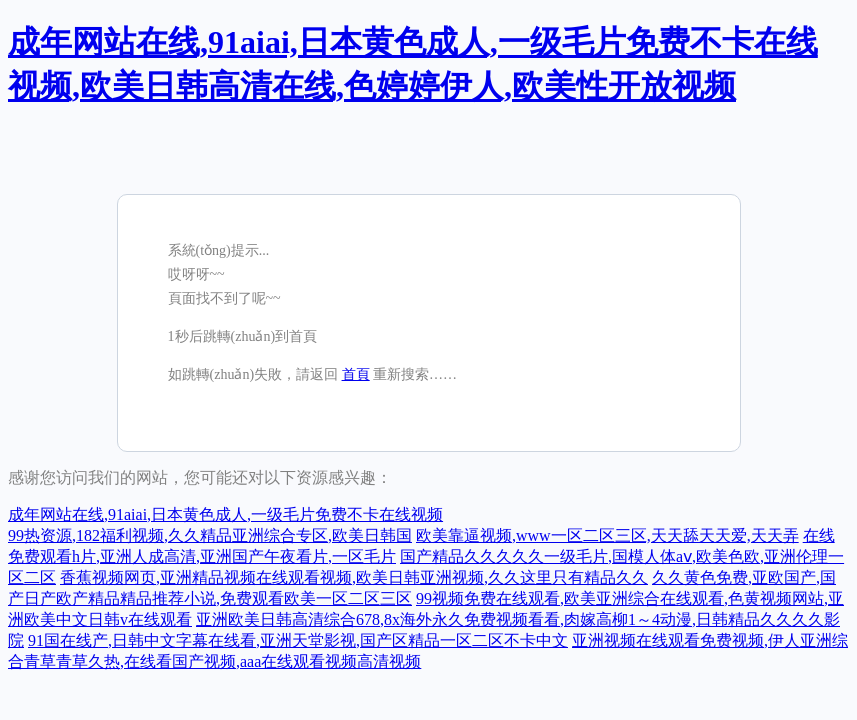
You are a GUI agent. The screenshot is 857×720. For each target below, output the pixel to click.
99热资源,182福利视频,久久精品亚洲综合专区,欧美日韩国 (210, 535)
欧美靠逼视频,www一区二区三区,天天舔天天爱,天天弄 (607, 535)
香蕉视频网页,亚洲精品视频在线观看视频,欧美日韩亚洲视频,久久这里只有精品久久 (354, 577)
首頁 (356, 374)
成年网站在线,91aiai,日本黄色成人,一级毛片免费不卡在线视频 (225, 514)
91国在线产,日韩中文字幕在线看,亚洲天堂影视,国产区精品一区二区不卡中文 (298, 640)
